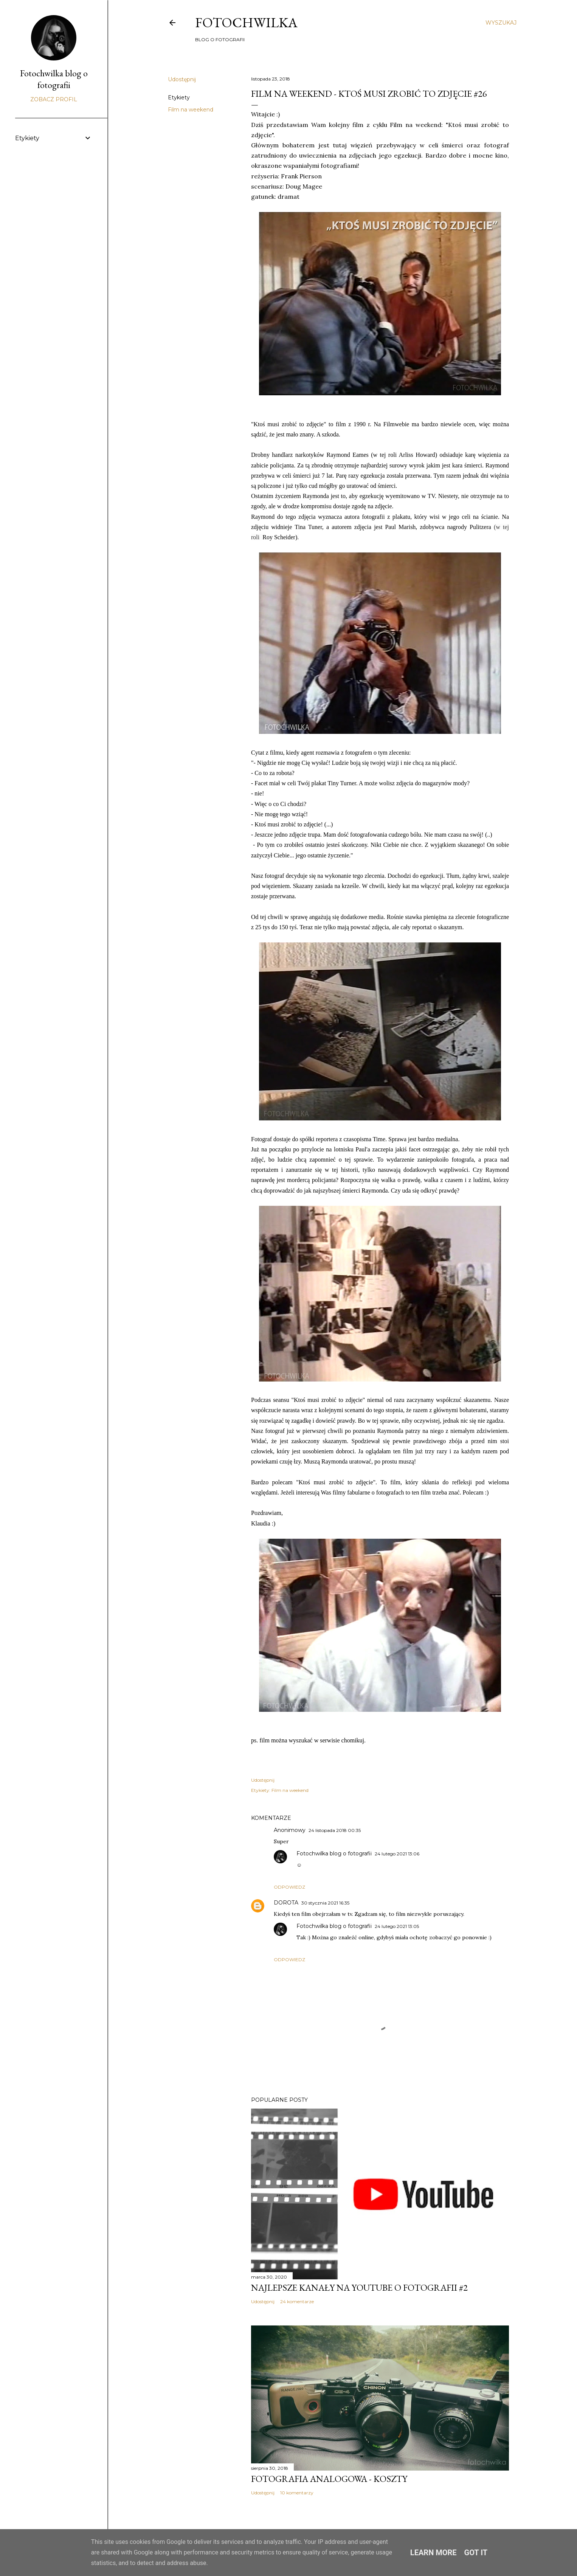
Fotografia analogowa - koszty (329, 2479)
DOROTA (286, 1902)
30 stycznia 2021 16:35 (325, 1903)
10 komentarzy (296, 2493)
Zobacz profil (53, 99)
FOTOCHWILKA (246, 22)
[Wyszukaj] (501, 23)
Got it (476, 2552)
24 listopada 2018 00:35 (335, 1830)
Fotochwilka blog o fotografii (334, 1853)
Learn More (433, 2552)
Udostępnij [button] (182, 79)
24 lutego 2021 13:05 (397, 1926)
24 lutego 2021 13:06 (397, 1854)
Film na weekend (190, 109)
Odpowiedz (289, 1887)
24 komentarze (297, 2301)
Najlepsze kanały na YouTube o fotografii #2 (359, 2287)
